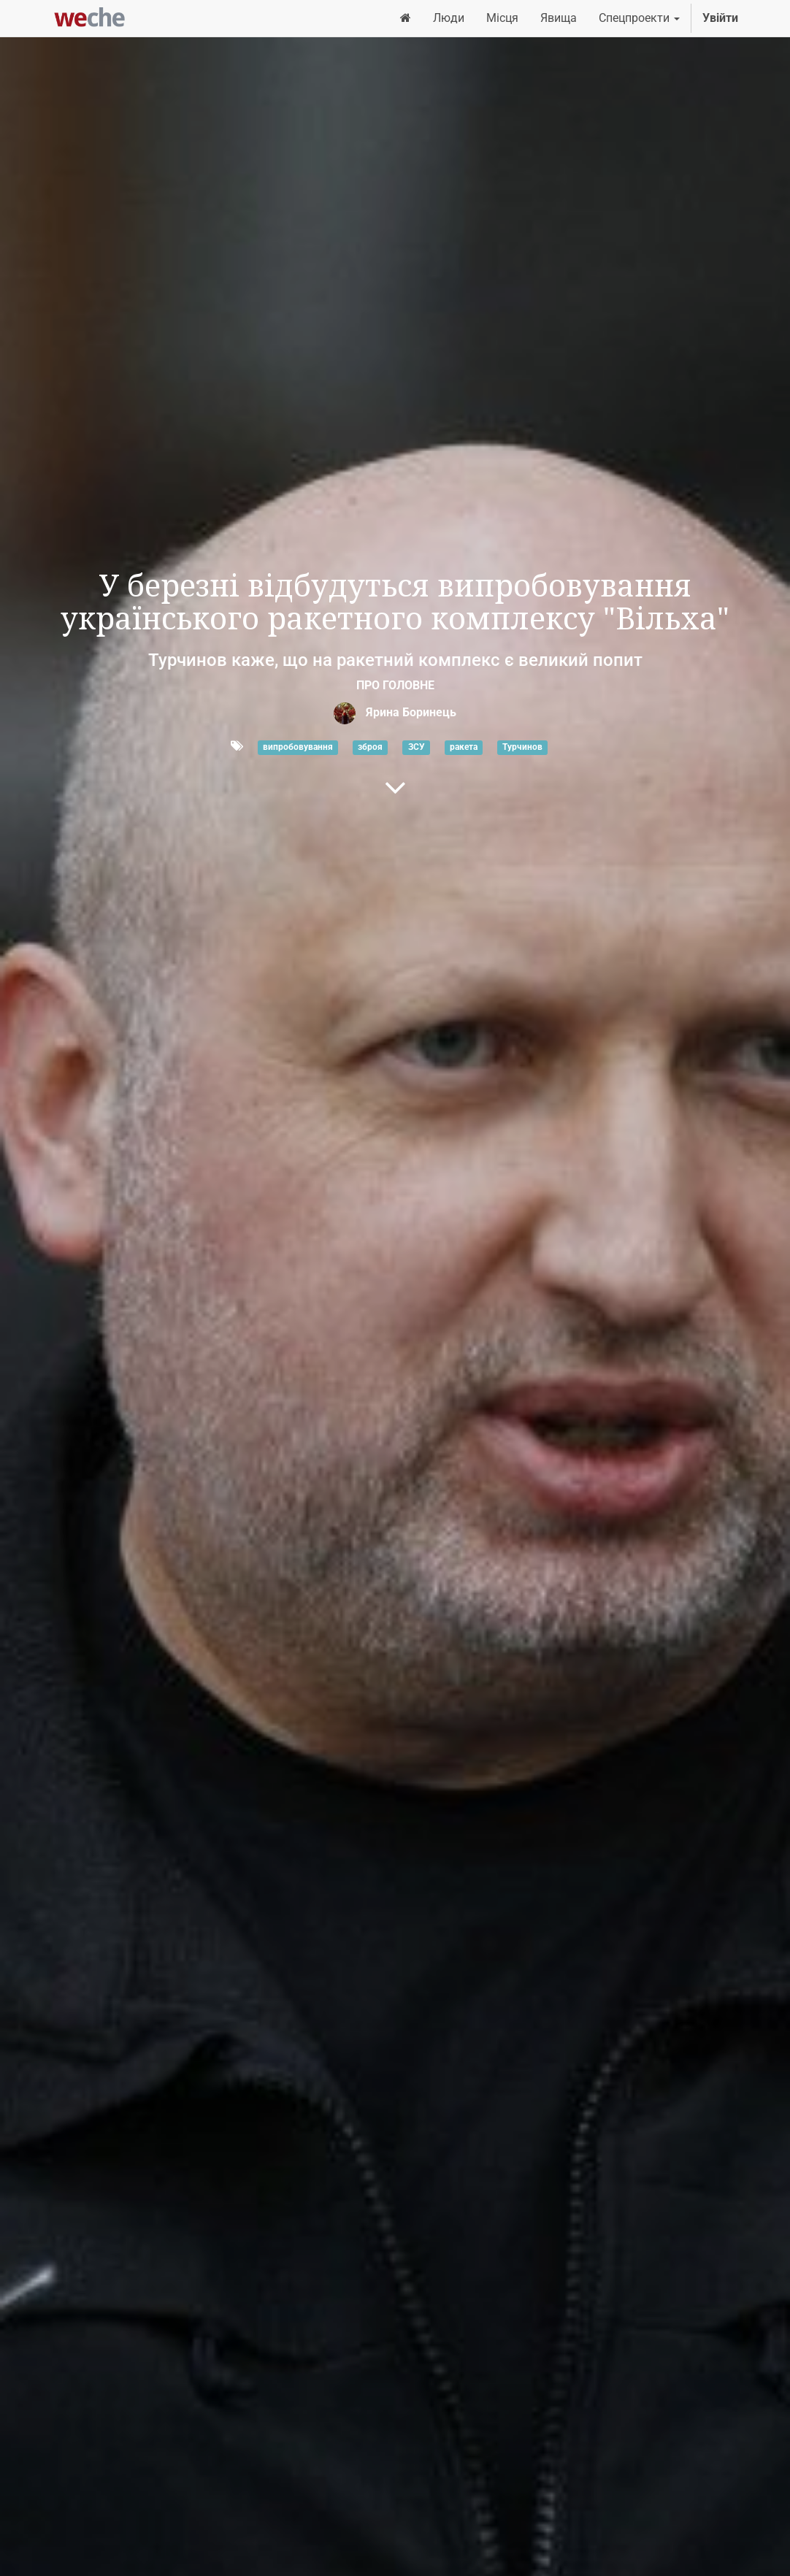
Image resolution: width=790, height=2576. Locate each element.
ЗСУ (416, 747)
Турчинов (522, 747)
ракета (464, 747)
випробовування (298, 747)
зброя (370, 747)
